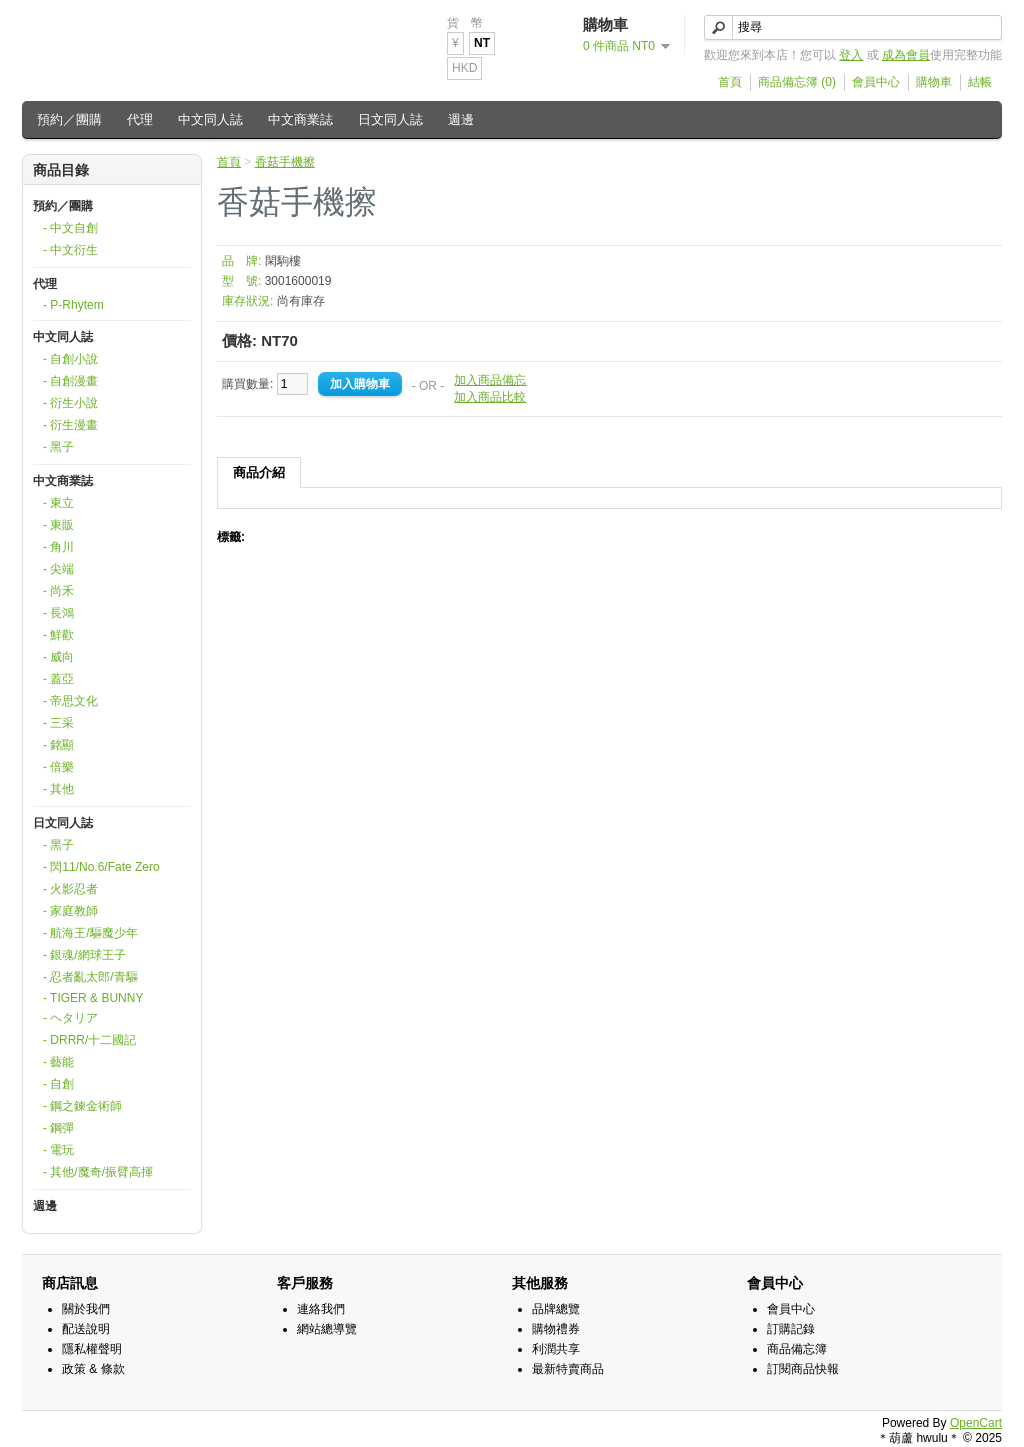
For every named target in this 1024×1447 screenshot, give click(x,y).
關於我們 (86, 1309)
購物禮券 (556, 1329)
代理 (140, 119)
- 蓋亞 (58, 679)
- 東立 (58, 503)
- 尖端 (58, 569)
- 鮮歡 (58, 635)
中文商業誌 (300, 119)
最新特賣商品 (568, 1369)
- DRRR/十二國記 (89, 1040)
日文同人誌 (390, 119)
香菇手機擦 (285, 162)
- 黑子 (58, 447)
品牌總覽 (556, 1309)
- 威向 (58, 657)
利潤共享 (556, 1349)
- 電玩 (58, 1150)
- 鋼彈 (58, 1128)
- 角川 (58, 547)
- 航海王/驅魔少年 (90, 933)
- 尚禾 (58, 591)
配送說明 (86, 1329)
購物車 (934, 82)
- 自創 (58, 1084)
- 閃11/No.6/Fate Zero (101, 867)
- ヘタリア (70, 1018)
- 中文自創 (70, 228)
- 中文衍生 (70, 250)
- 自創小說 (70, 359)
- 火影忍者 (70, 889)
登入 (851, 55)
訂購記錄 (791, 1329)
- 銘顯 (58, 745)
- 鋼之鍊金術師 (82, 1106)
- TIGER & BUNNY (93, 998)
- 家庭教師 (70, 911)
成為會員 (906, 55)
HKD (464, 68)
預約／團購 (69, 119)
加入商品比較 (490, 397)
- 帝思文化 (70, 701)
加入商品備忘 (490, 380)
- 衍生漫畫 (70, 425)
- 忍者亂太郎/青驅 (90, 977)
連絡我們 (321, 1309)
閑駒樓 (283, 261)
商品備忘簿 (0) (797, 82)
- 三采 (58, 723)
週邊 (461, 119)
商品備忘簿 (797, 1349)
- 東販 (58, 525)
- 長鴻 (58, 613)
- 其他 (58, 789)
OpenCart (976, 1423)
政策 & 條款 (93, 1369)
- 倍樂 (58, 767)
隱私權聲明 (92, 1349)
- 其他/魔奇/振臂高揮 (98, 1172)
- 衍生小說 (70, 403)
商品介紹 (259, 472)
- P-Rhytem (73, 305)
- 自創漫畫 (70, 381)
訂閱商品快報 (803, 1369)
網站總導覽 (327, 1329)
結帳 (980, 82)
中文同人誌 (210, 119)
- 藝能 (58, 1062)
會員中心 (876, 82)
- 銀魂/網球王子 (84, 955)
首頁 (730, 82)
